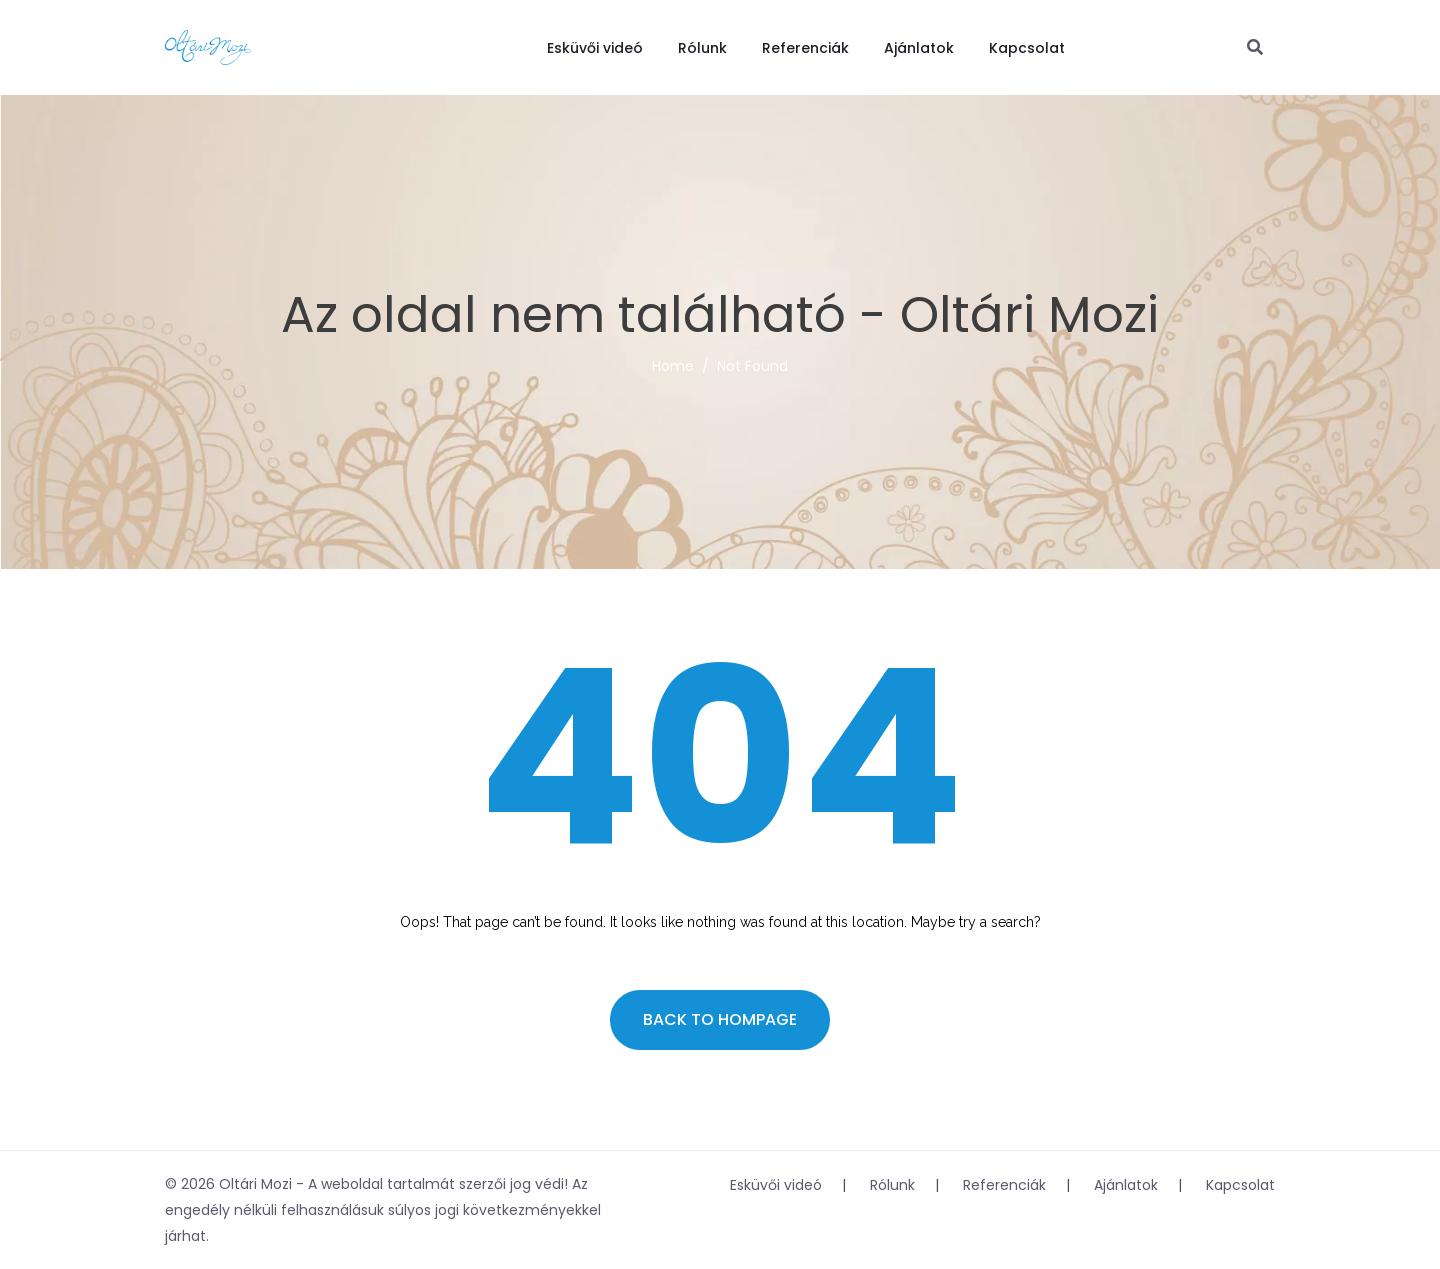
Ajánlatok (919, 48)
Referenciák (805, 48)
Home (673, 366)
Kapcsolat (1027, 48)
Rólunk (702, 48)
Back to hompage (720, 1019)
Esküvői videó (595, 48)
